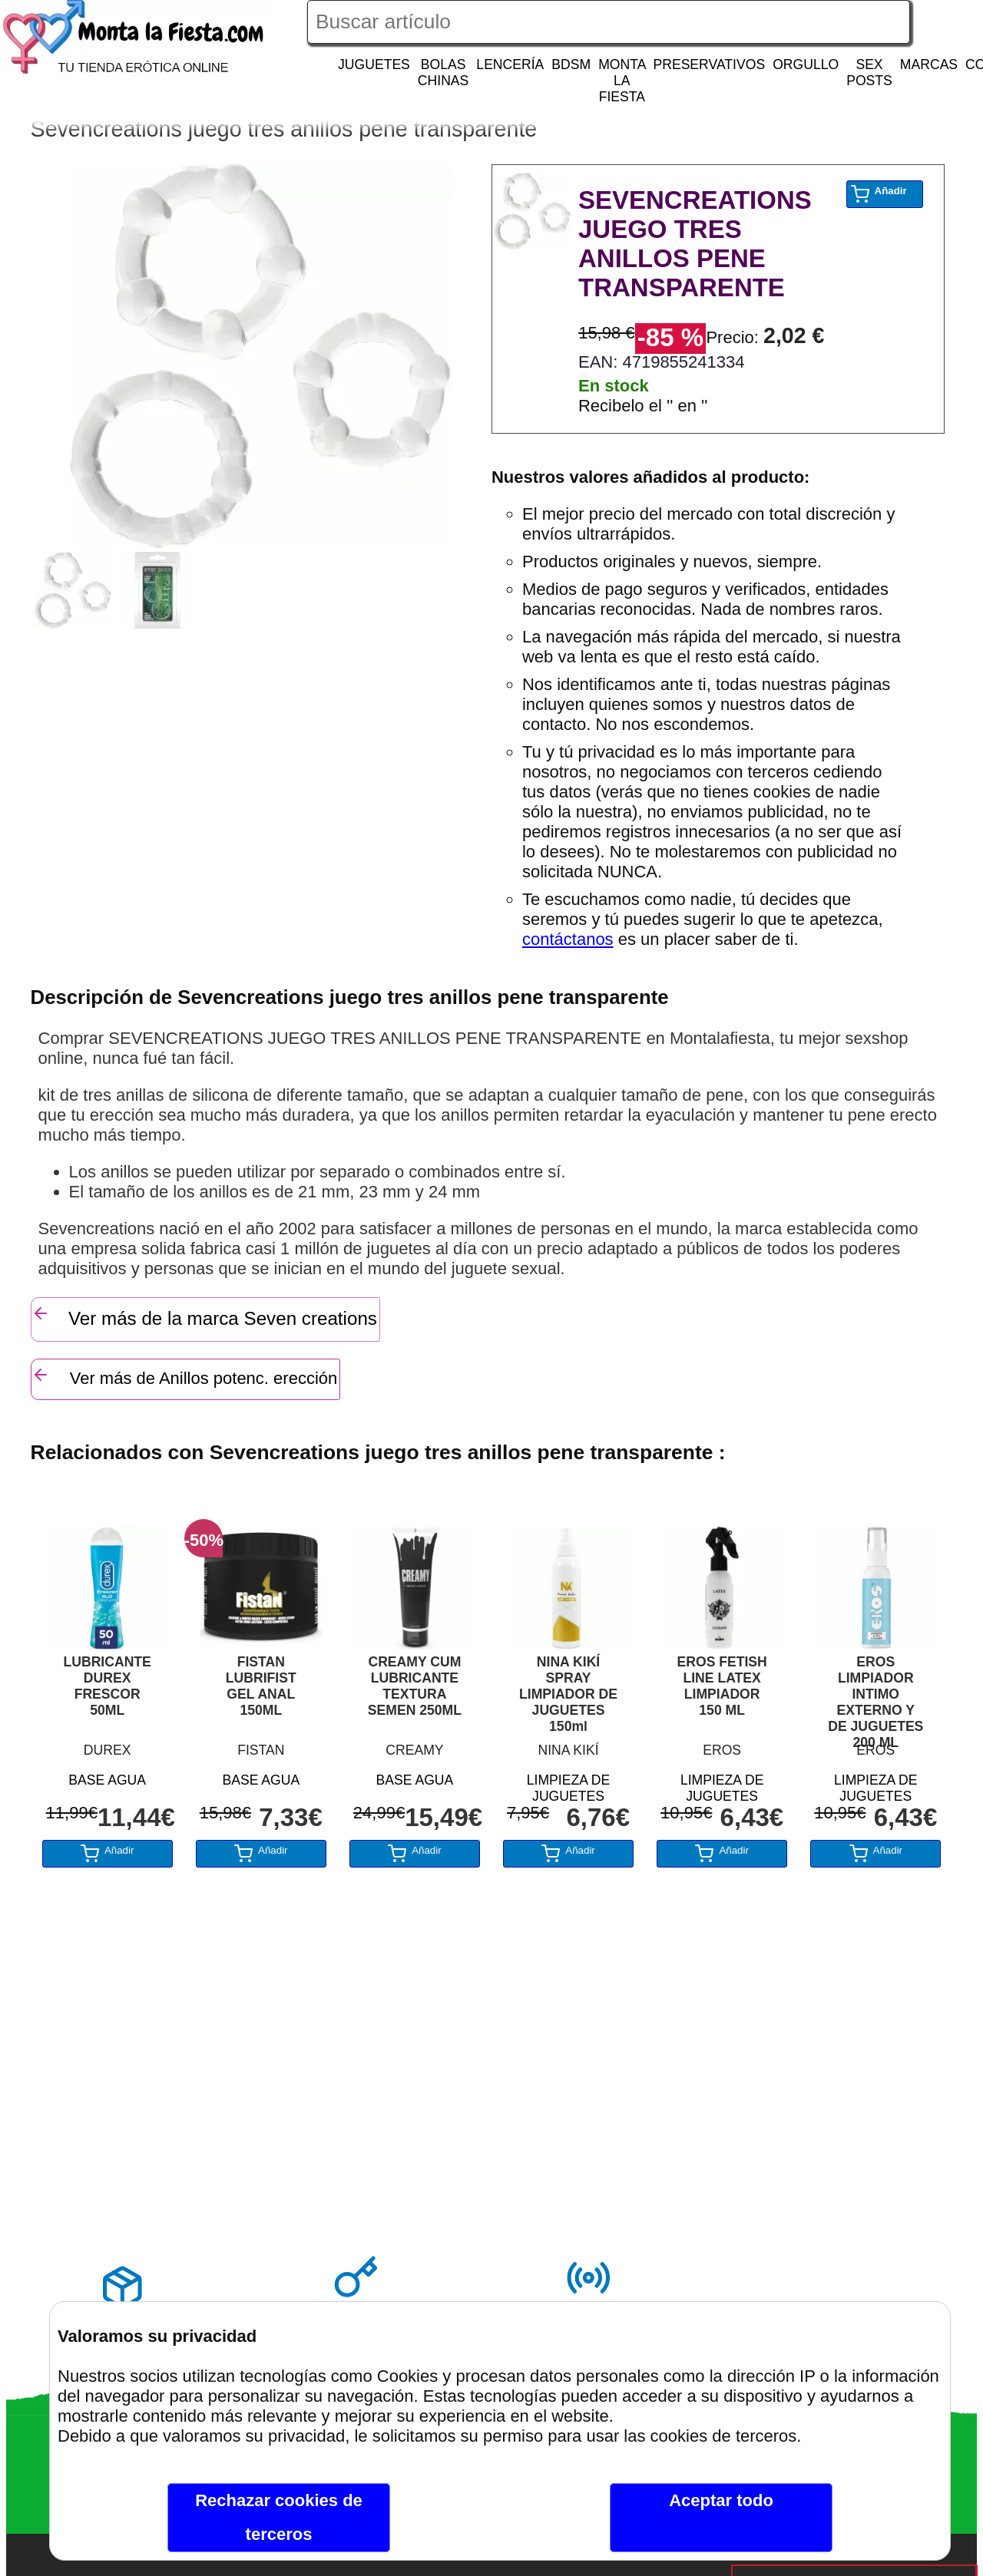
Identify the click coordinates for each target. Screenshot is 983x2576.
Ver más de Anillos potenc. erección (184, 1377)
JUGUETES (374, 64)
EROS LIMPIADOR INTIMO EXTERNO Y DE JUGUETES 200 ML (875, 1694)
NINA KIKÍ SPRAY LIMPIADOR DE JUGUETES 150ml (568, 1694)
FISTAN (260, 1750)
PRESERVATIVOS (709, 64)
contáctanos (568, 939)
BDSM (571, 64)
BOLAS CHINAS (443, 72)
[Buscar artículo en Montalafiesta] (608, 22)
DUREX (107, 1750)
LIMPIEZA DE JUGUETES (569, 1785)
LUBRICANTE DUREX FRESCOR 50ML (107, 1686)
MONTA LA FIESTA (622, 80)
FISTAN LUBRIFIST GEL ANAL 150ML (261, 1686)
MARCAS (929, 64)
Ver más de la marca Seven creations (204, 1316)
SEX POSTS (869, 72)
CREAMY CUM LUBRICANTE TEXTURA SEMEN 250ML (415, 1686)
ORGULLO (806, 64)
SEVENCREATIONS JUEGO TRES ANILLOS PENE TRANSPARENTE (695, 244)
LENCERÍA (510, 64)
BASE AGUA (107, 1780)
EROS (722, 1750)
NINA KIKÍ (568, 1750)
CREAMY (414, 1750)
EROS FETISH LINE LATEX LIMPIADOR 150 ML (722, 1686)
